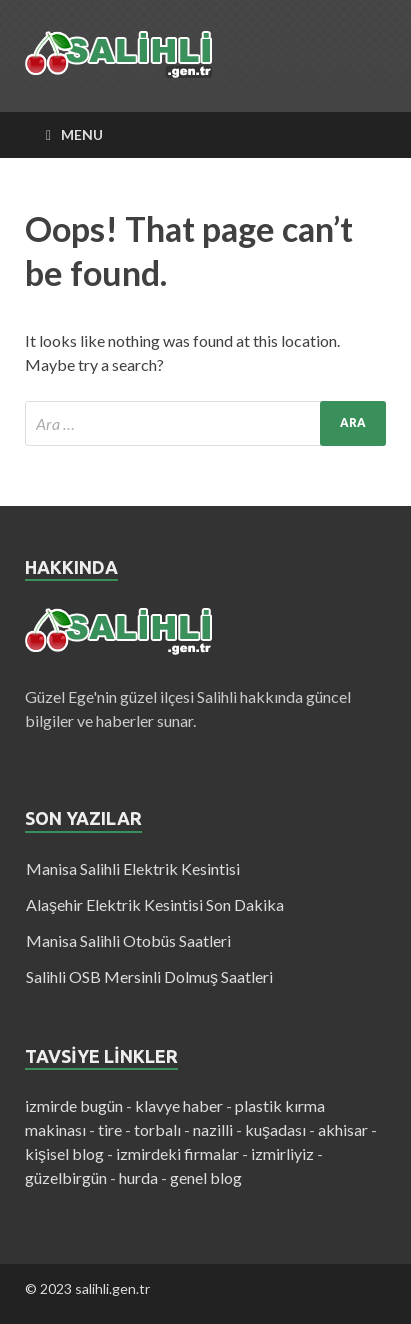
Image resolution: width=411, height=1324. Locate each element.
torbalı (157, 1129)
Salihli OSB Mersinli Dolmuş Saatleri (149, 976)
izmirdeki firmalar (177, 1153)
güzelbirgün (66, 1177)
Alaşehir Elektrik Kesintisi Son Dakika (155, 904)
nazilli (213, 1129)
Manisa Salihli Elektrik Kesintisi (133, 868)
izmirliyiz (282, 1153)
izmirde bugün (74, 1105)
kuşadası (275, 1129)
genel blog (206, 1177)
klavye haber (179, 1105)
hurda (138, 1177)
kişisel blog (64, 1153)
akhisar (343, 1129)
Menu (82, 134)
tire (110, 1129)
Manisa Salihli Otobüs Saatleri (128, 940)
